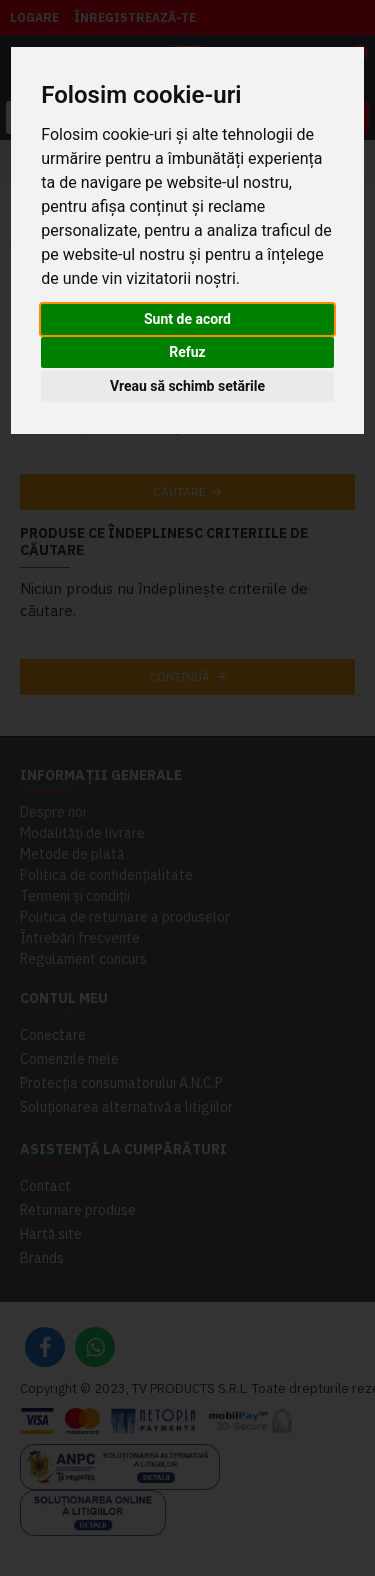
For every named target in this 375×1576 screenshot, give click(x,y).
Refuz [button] (187, 352)
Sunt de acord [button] (187, 319)
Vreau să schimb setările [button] (187, 386)
